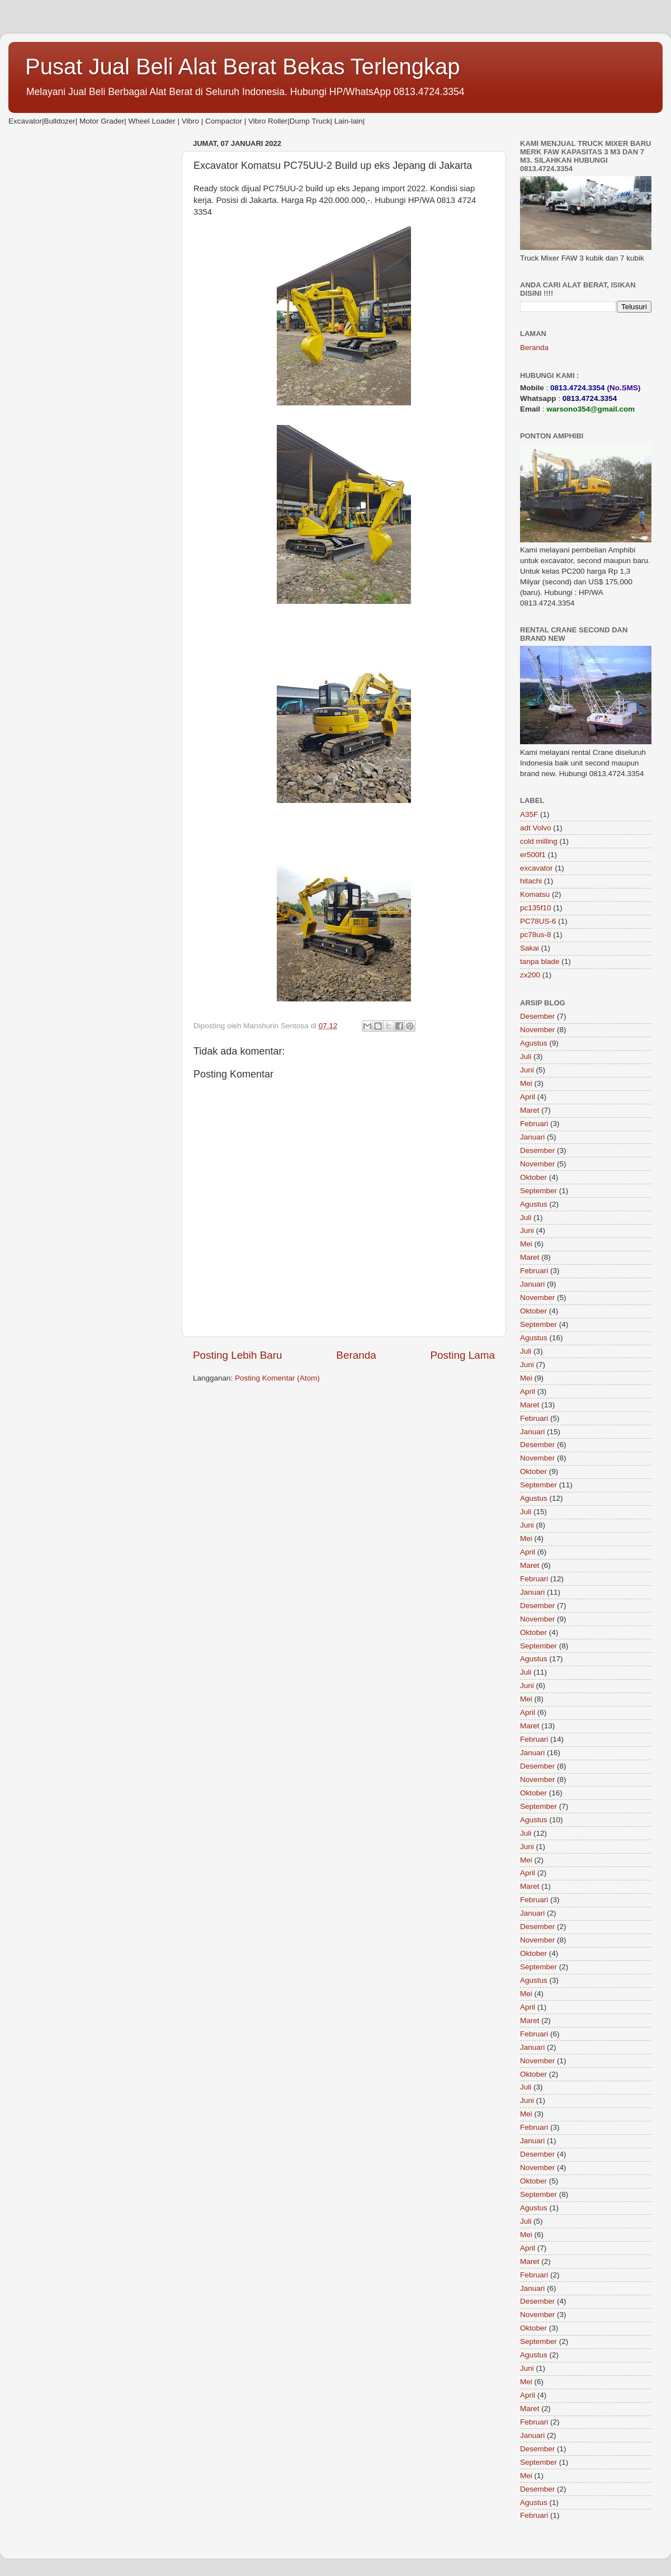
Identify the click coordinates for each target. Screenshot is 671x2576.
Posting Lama (462, 1355)
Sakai (529, 948)
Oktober (533, 1177)
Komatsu (535, 894)
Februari (534, 1123)
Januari (532, 1137)
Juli (525, 1056)
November (537, 1029)
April (527, 1097)
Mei (526, 1083)
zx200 (530, 975)
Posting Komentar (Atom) (277, 1378)
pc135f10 (535, 908)
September (538, 1191)
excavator (536, 868)
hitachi (531, 881)
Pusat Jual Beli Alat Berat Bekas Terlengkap (242, 66)
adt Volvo (535, 828)
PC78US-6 (538, 921)
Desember (537, 1016)
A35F (529, 814)
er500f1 (533, 854)
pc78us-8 (535, 934)
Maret (530, 1110)
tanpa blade (540, 961)
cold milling (538, 841)
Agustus (533, 1043)
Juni (527, 1070)
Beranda (356, 1355)
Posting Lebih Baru (237, 1355)
